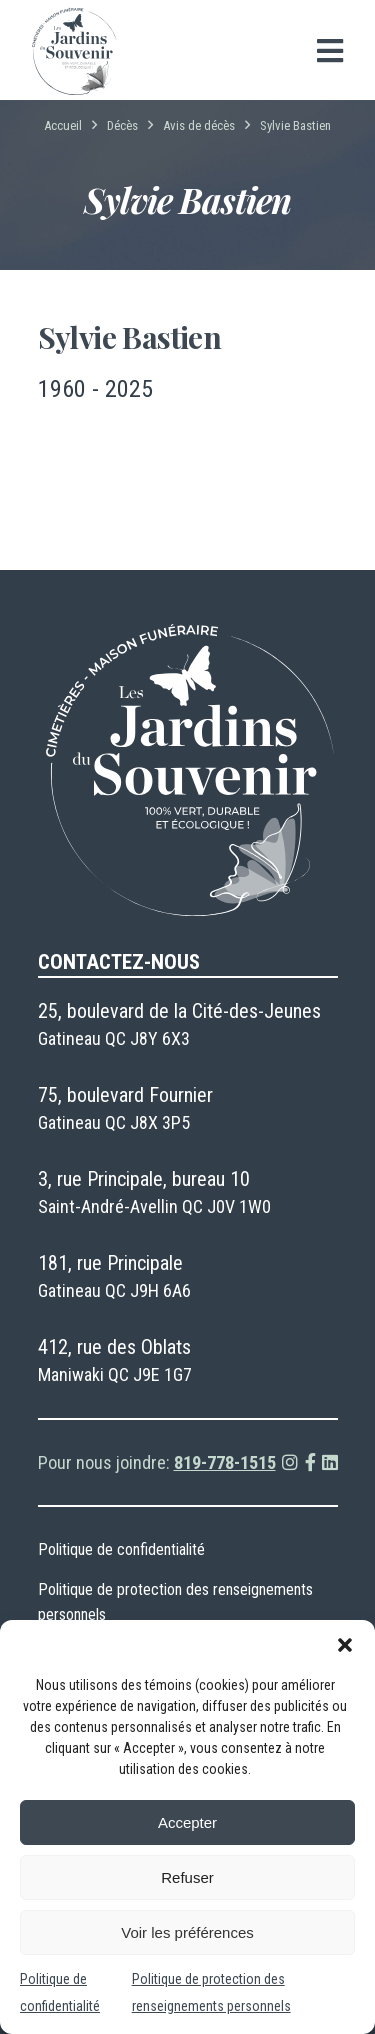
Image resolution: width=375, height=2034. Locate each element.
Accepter (187, 1822)
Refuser (187, 1877)
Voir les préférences (187, 1932)
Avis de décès (199, 125)
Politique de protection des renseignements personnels (175, 1602)
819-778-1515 (225, 1462)
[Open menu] (330, 51)
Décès (122, 125)
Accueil (63, 125)
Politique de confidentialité (121, 1549)
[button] (345, 1645)
